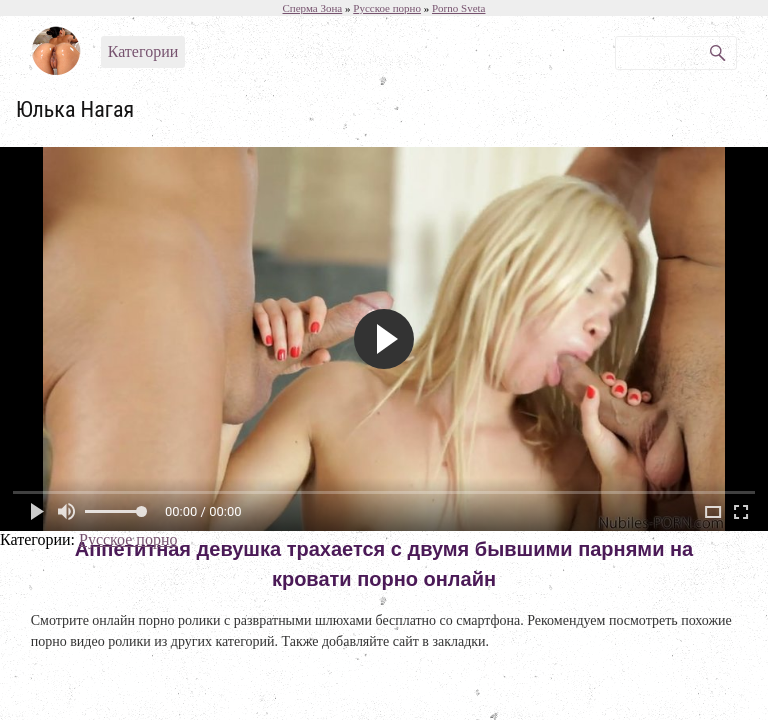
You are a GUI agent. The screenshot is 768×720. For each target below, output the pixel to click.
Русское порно (128, 539)
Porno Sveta (458, 8)
